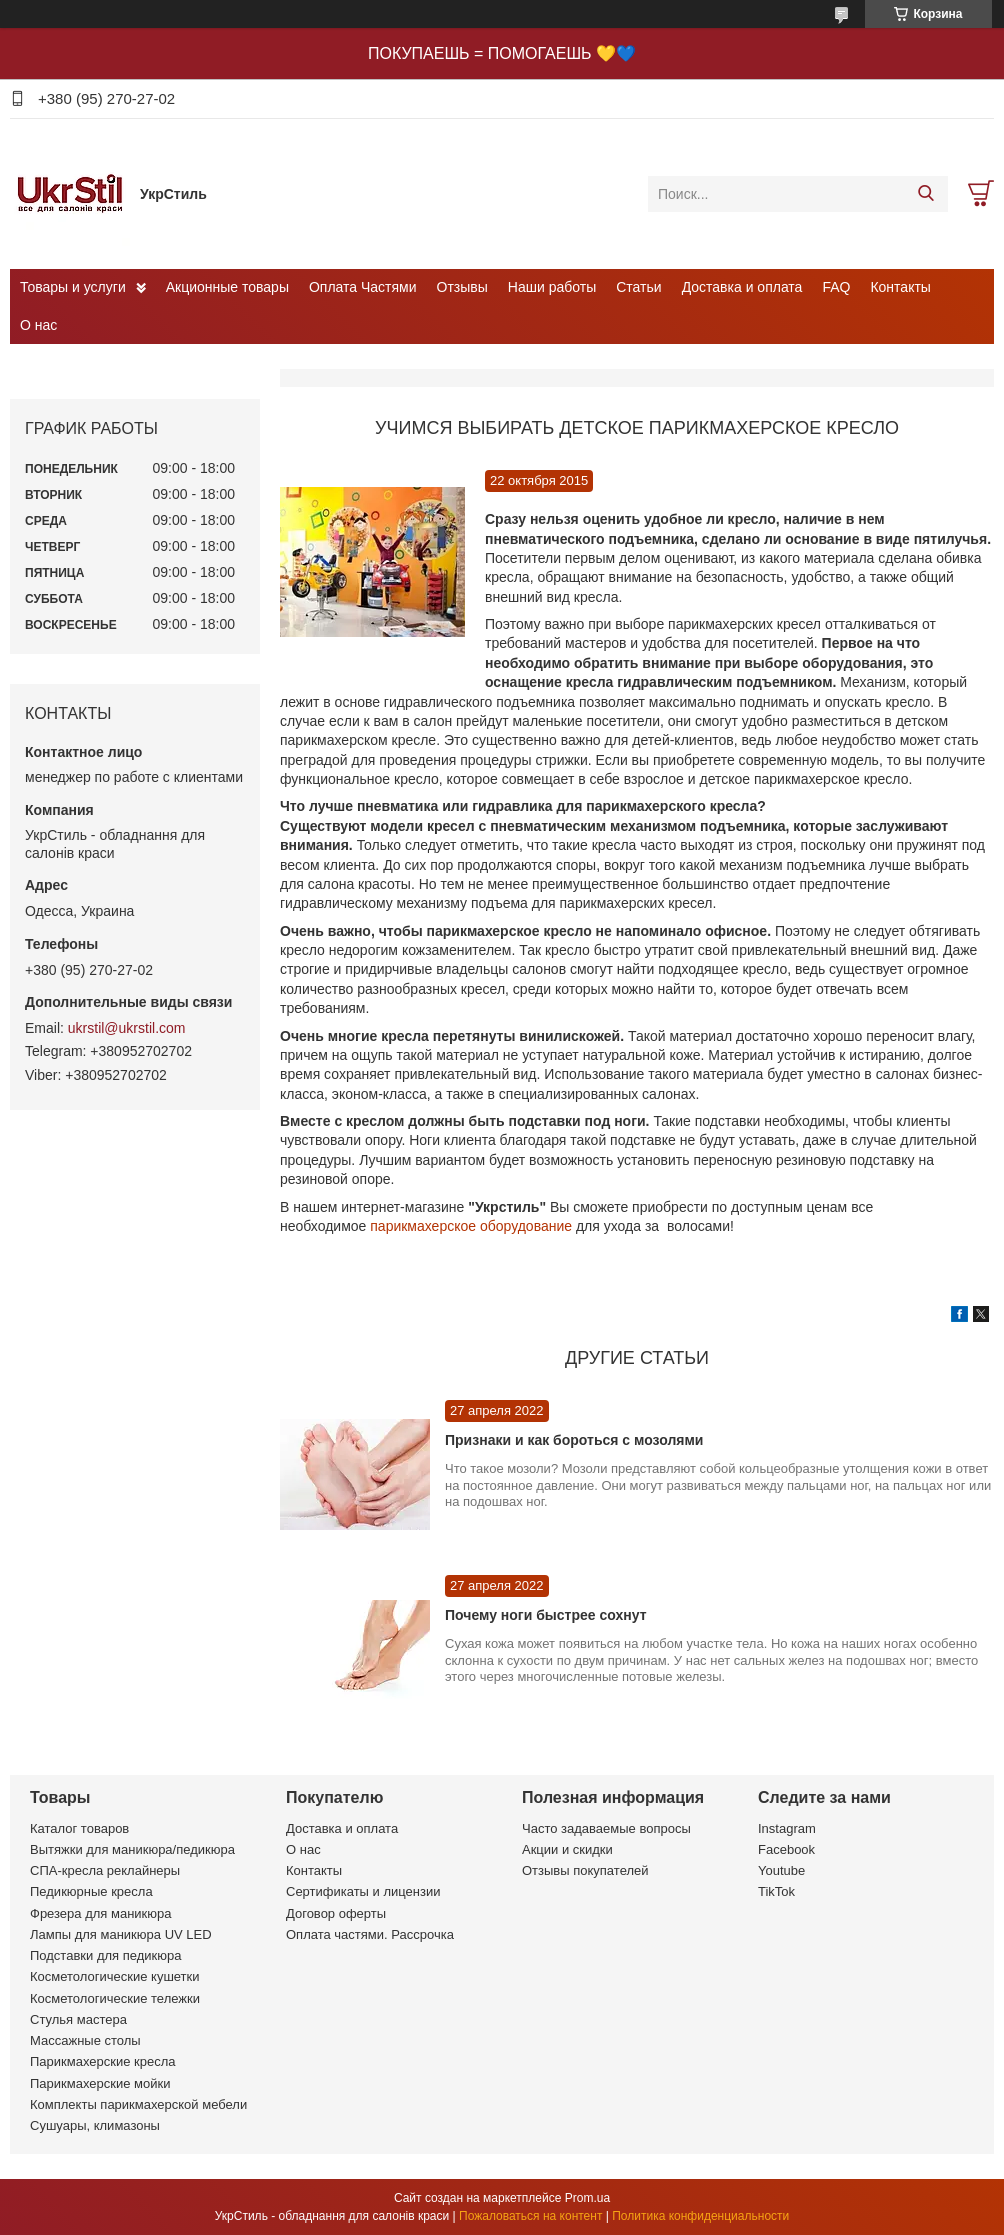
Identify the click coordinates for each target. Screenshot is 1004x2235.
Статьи (638, 287)
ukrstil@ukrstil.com (127, 1028)
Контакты (900, 287)
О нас (38, 325)
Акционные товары (227, 287)
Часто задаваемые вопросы (606, 1828)
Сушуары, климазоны (95, 2125)
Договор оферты (336, 1913)
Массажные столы (85, 2040)
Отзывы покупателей (585, 1870)
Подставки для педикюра (105, 1955)
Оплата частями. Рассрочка (370, 1934)
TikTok (776, 1891)
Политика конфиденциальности (700, 2216)
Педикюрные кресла (91, 1891)
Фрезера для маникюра (101, 1913)
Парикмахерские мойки (100, 2083)
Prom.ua (587, 2198)
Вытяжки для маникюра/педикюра (132, 1849)
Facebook (786, 1849)
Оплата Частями (363, 287)
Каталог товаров (79, 1828)
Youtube (781, 1870)
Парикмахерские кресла (103, 2061)
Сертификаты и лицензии (363, 1891)
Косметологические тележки (115, 1998)
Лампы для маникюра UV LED (121, 1934)
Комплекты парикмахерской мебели (138, 2104)
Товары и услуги (73, 287)
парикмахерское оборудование (471, 1226)
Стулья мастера (78, 2019)
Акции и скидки (567, 1849)
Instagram (787, 1828)
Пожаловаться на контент (530, 2216)
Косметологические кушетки (115, 1976)
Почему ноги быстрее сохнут (545, 1615)
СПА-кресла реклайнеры (105, 1870)
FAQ (836, 287)
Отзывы (462, 287)
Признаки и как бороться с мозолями (574, 1440)
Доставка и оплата (742, 287)
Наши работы (552, 287)
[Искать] (925, 194)
